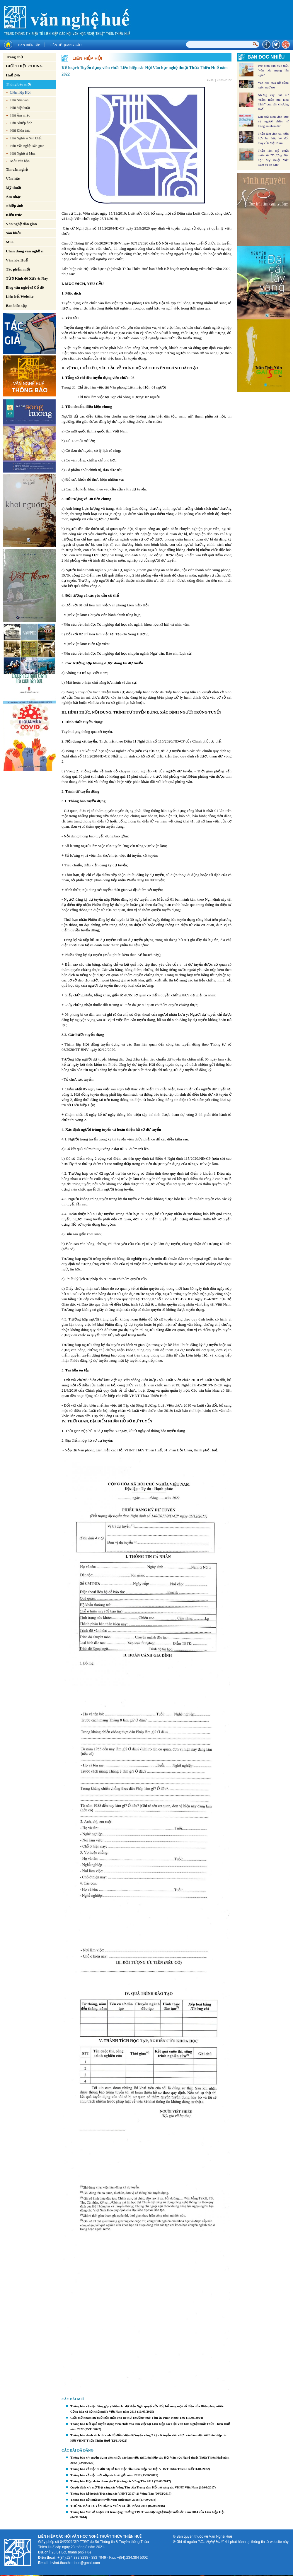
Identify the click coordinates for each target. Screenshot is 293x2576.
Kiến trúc (14, 215)
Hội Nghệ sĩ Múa (22, 153)
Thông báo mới (18, 84)
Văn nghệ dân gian (21, 224)
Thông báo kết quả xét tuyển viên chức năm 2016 (104, 2499)
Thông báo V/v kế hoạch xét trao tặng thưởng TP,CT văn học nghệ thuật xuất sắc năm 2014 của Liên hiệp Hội (147, 2512)
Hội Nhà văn (19, 100)
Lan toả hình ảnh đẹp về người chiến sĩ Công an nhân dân (273, 121)
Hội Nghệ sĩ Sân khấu (26, 138)
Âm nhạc (13, 196)
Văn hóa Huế (17, 260)
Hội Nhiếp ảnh (21, 123)
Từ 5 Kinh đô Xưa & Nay (27, 278)
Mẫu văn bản (20, 161)
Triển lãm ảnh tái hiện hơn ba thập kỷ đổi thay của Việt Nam (273, 138)
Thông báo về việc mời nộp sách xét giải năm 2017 (105, 2475)
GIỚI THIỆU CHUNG (24, 66)
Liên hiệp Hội (20, 92)
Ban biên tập (29, 45)
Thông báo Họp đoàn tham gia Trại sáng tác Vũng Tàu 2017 (111, 2481)
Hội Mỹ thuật (20, 108)
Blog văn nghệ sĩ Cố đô (25, 287)
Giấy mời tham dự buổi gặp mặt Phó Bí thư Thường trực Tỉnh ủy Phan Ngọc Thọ (127, 2417)
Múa (9, 242)
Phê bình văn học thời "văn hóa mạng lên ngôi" (273, 70)
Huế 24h (13, 75)
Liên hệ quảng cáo (65, 45)
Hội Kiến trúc (20, 131)
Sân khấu (13, 233)
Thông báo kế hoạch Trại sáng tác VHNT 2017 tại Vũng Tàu (112, 2493)
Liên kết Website (19, 296)
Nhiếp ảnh (14, 205)
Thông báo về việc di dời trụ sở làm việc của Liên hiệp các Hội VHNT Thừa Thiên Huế (131, 2469)
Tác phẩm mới (18, 269)
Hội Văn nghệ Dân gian (27, 146)
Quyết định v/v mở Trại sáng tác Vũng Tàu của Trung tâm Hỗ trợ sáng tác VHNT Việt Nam (134, 2487)
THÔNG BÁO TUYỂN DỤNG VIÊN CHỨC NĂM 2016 (108, 2505)
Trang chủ (14, 57)
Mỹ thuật (13, 187)
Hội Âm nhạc (20, 115)
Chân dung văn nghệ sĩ (24, 251)
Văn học (13, 178)
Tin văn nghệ (17, 169)
